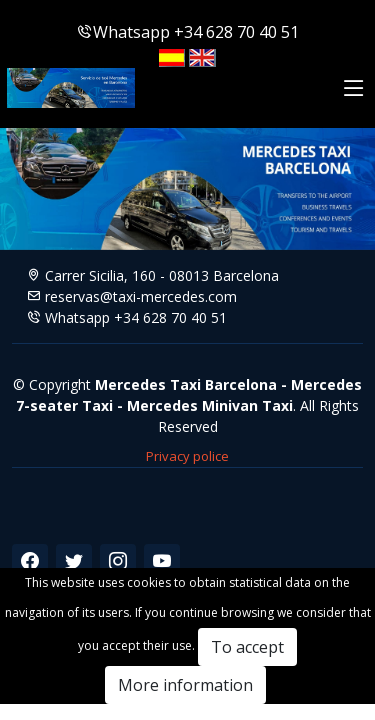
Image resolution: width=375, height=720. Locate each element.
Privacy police (187, 456)
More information (185, 685)
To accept (247, 647)
